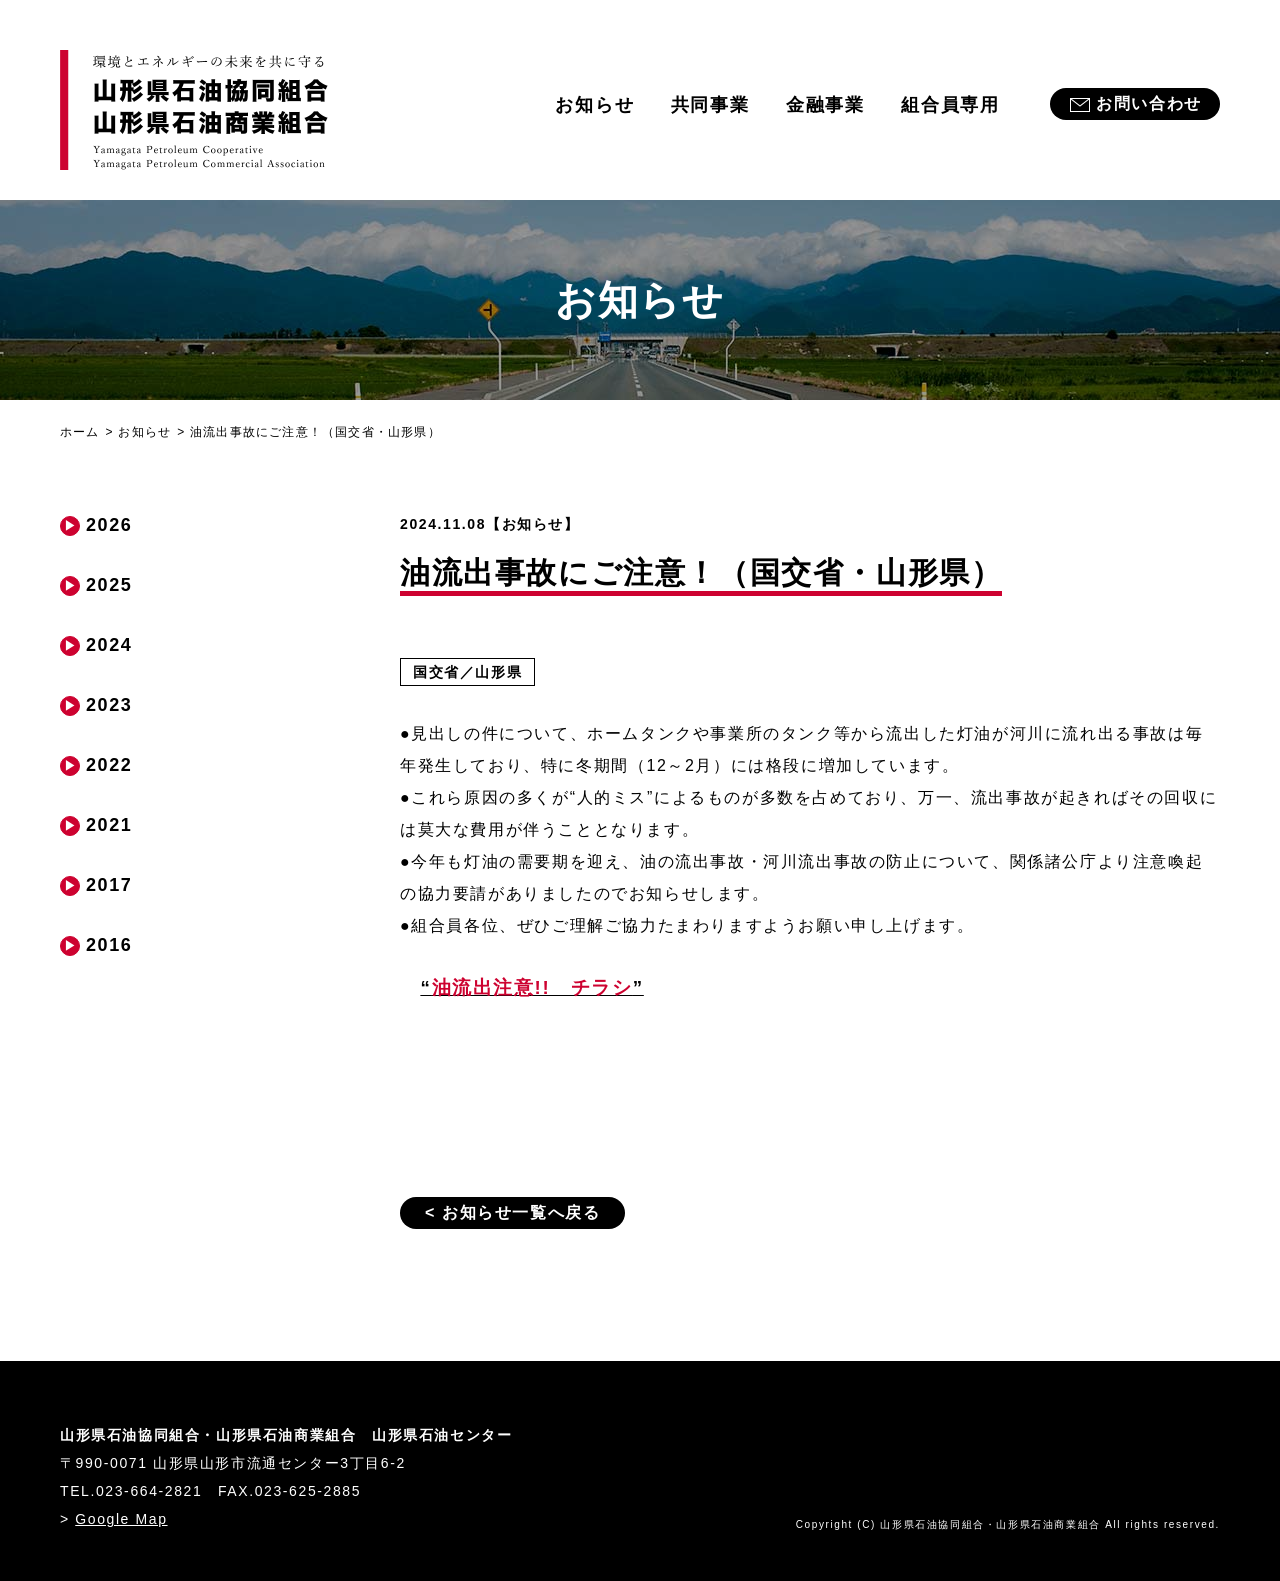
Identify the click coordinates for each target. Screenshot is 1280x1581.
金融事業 (825, 105)
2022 (109, 765)
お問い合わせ (1149, 103)
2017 (109, 885)
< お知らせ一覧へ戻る (512, 1212)
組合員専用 (950, 105)
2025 (109, 585)
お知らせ (594, 105)
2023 (109, 705)
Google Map (121, 1519)
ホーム (80, 432)
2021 (109, 825)
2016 (109, 945)
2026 (109, 525)
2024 (109, 645)
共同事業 (710, 105)
